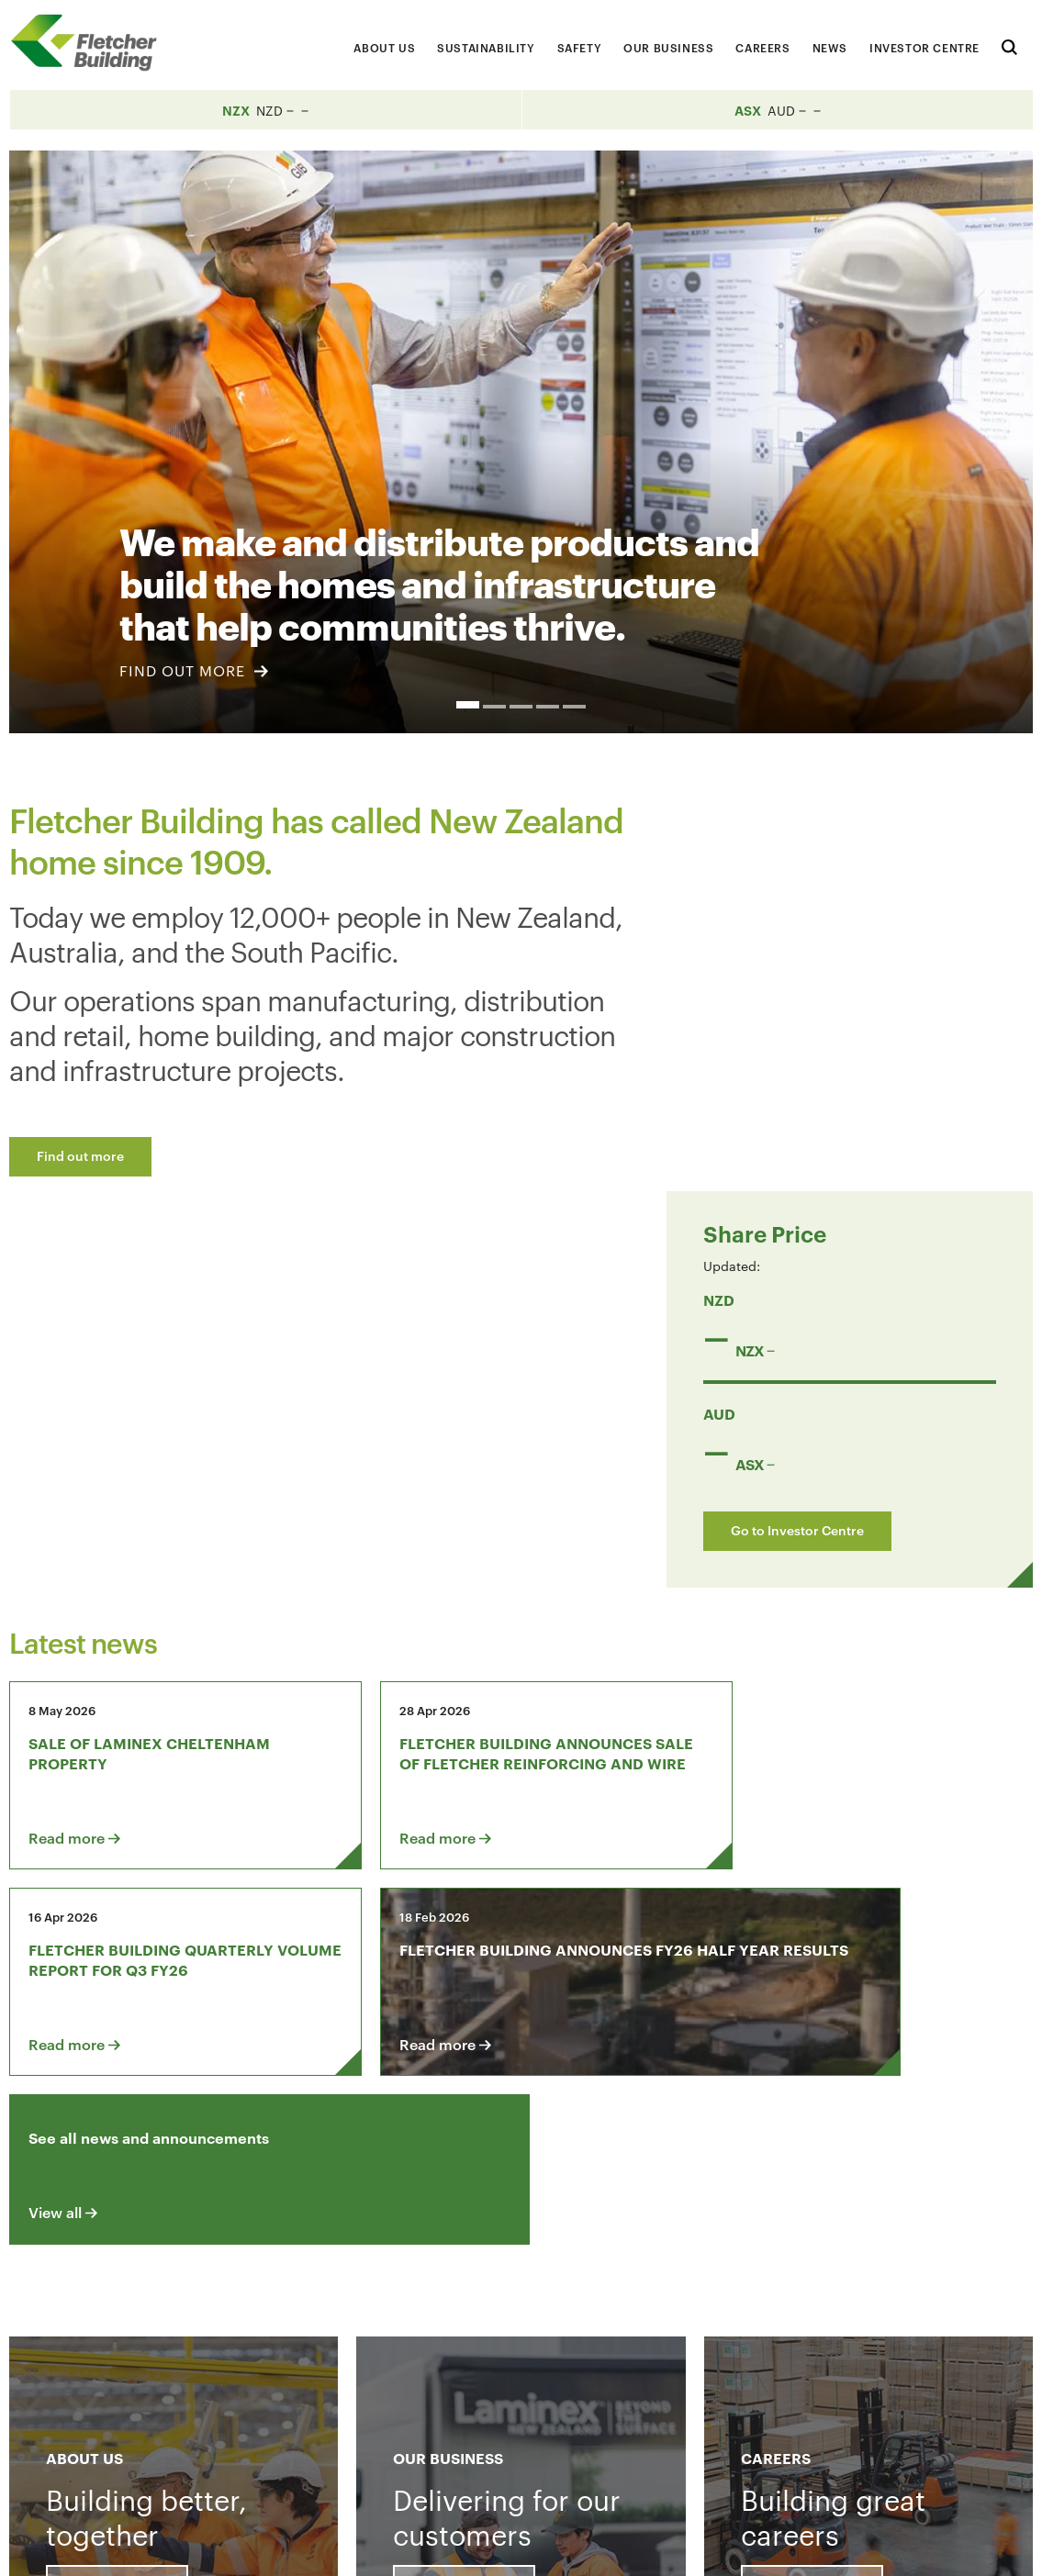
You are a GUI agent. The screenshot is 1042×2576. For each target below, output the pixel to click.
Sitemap (926, 2546)
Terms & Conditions (681, 2546)
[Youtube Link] (856, 2331)
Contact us (143, 2331)
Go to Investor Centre (819, 1135)
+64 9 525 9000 (146, 2461)
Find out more (80, 1155)
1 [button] (467, 704)
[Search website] (1009, 44)
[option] (521, 442)
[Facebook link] (752, 2331)
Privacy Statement (822, 2546)
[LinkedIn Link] (804, 2331)
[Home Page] (91, 42)
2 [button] (494, 706)
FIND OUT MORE (193, 670)
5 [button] (574, 706)
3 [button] (521, 706)
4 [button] (547, 706)
